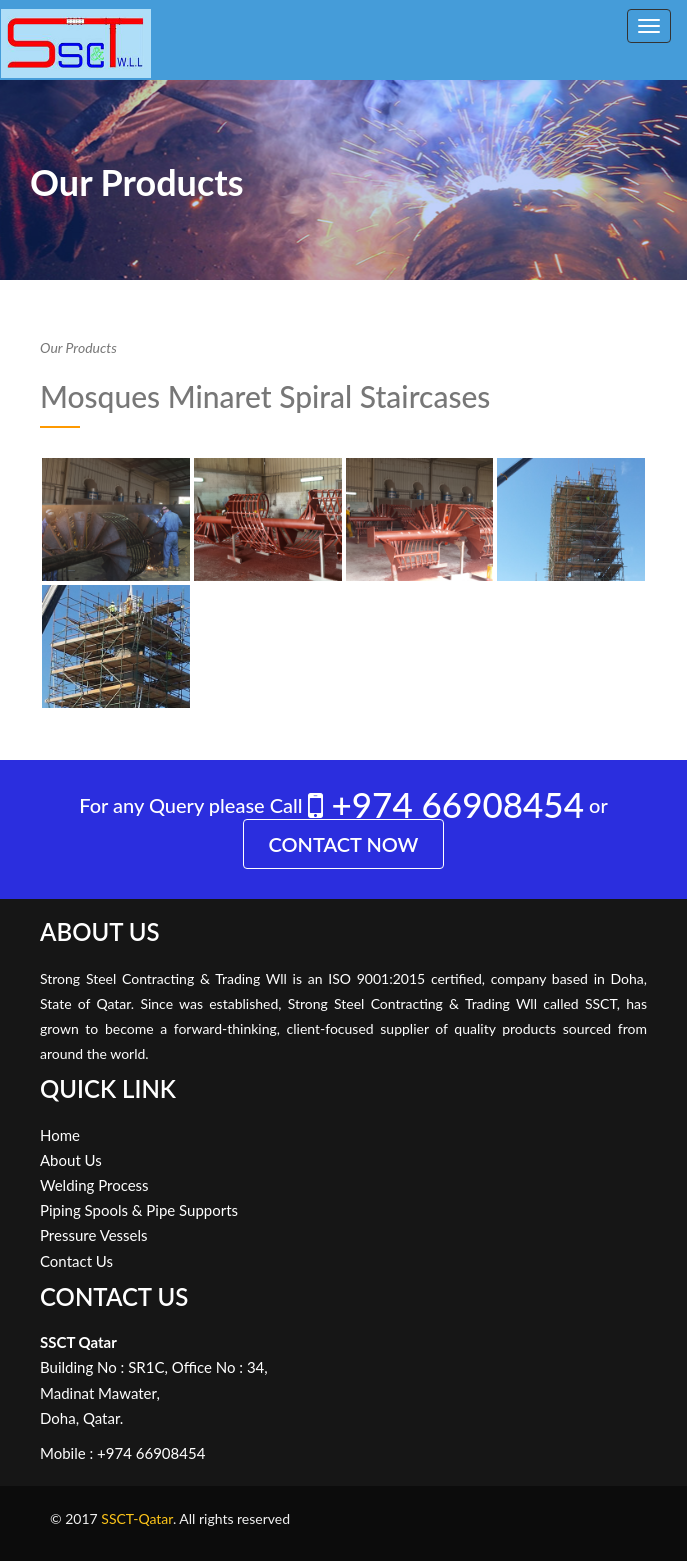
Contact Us (76, 1261)
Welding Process (94, 1185)
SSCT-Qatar (137, 1518)
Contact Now (344, 844)
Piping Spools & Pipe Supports (139, 1210)
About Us (71, 1160)
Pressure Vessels (94, 1235)
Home (60, 1135)
